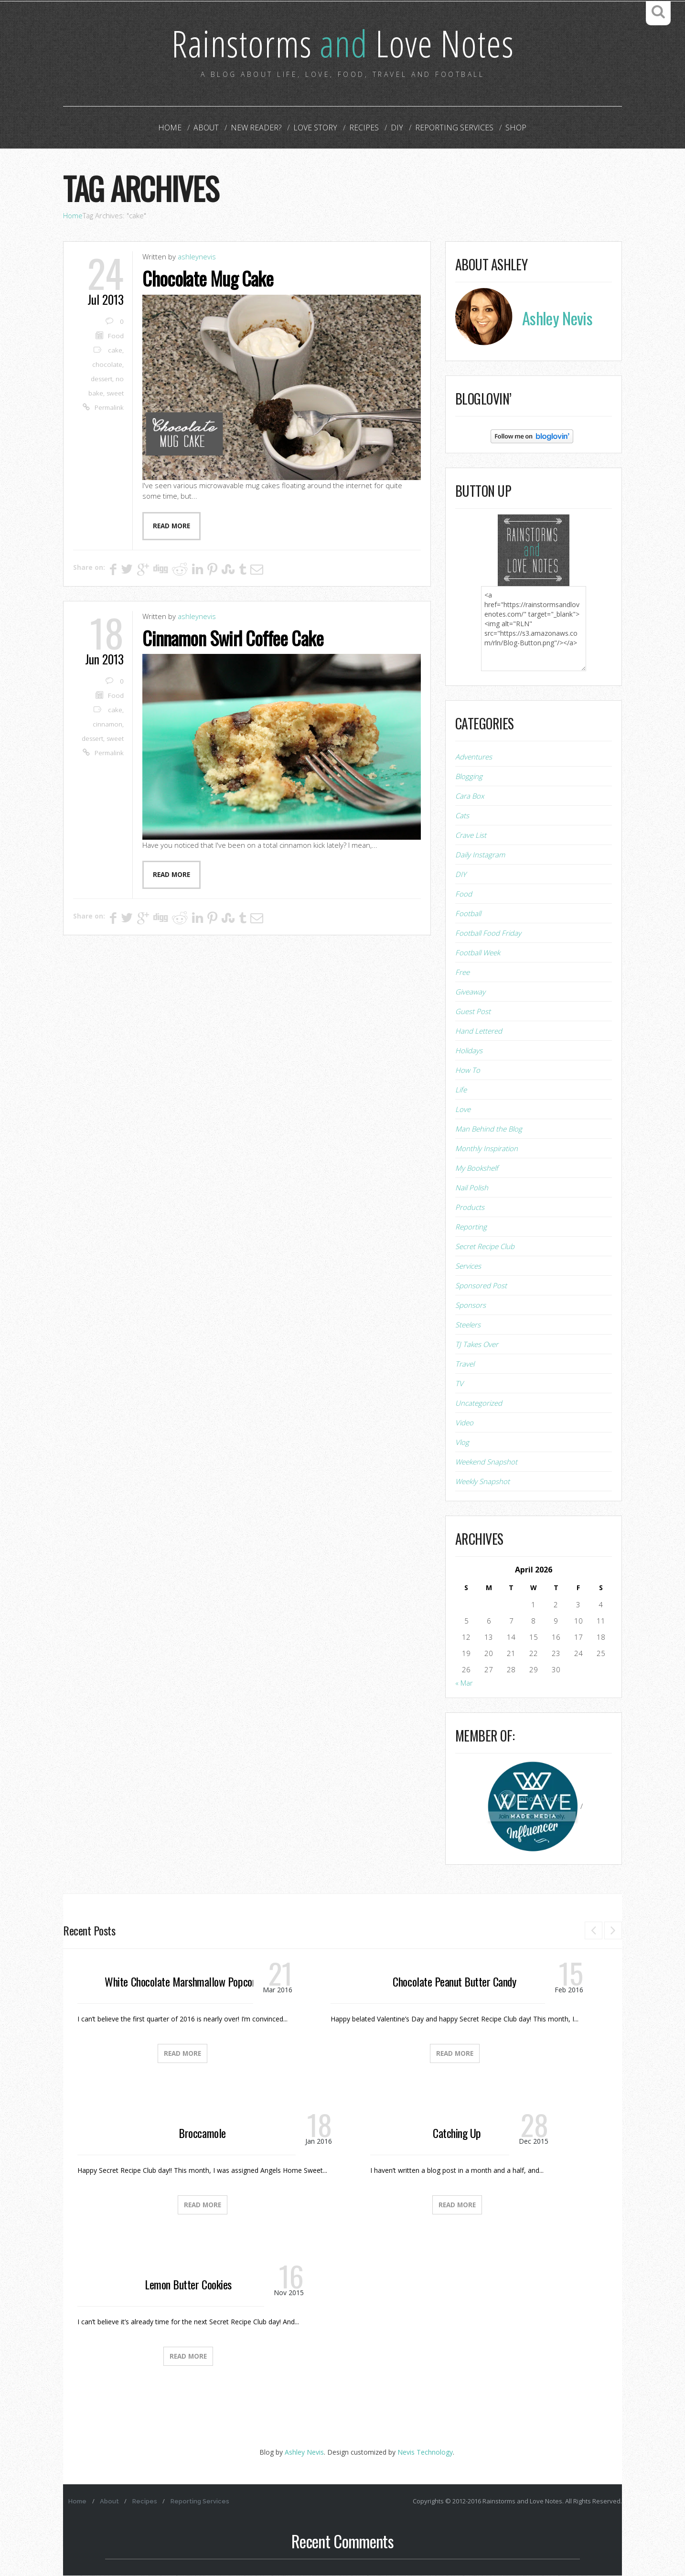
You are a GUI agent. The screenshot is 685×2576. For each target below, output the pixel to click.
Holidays (468, 1051)
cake (115, 350)
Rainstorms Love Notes (342, 43)
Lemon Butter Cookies (188, 2284)
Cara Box (469, 796)
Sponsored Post (481, 1286)
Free (462, 972)
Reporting (471, 1227)
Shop (511, 128)
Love (463, 1109)
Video (464, 1423)
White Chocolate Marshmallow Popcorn (182, 1981)
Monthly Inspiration (486, 1149)
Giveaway (470, 992)
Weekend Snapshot (486, 1462)
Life (461, 1090)
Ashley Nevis (304, 2452)
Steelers (468, 1325)
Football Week (477, 953)
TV (459, 1384)
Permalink (109, 408)
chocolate (107, 365)
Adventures (473, 757)
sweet (115, 393)
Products (469, 1207)
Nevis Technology (425, 2452)
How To (467, 1070)
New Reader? (258, 128)
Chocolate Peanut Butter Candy (454, 1981)
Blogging (468, 776)
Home (175, 128)
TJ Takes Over (476, 1344)
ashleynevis (197, 257)
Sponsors (470, 1305)
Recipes (363, 128)
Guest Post (473, 1011)
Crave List (470, 835)
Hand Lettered (478, 1031)
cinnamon (107, 724)
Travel (464, 1364)
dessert (101, 379)
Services (468, 1266)
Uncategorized (478, 1403)
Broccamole (202, 2133)
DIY (395, 128)
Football (468, 914)
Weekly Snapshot (482, 1481)
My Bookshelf (476, 1168)
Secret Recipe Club (484, 1246)
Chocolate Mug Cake (209, 278)
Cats (462, 816)
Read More (182, 2054)
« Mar (464, 1683)
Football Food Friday (488, 933)
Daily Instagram (480, 855)
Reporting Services (451, 128)
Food (116, 336)
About (210, 128)
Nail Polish (471, 1188)
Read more (171, 526)
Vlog (462, 1442)
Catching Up (457, 2133)
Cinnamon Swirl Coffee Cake (235, 637)
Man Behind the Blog (488, 1129)
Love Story (316, 128)
